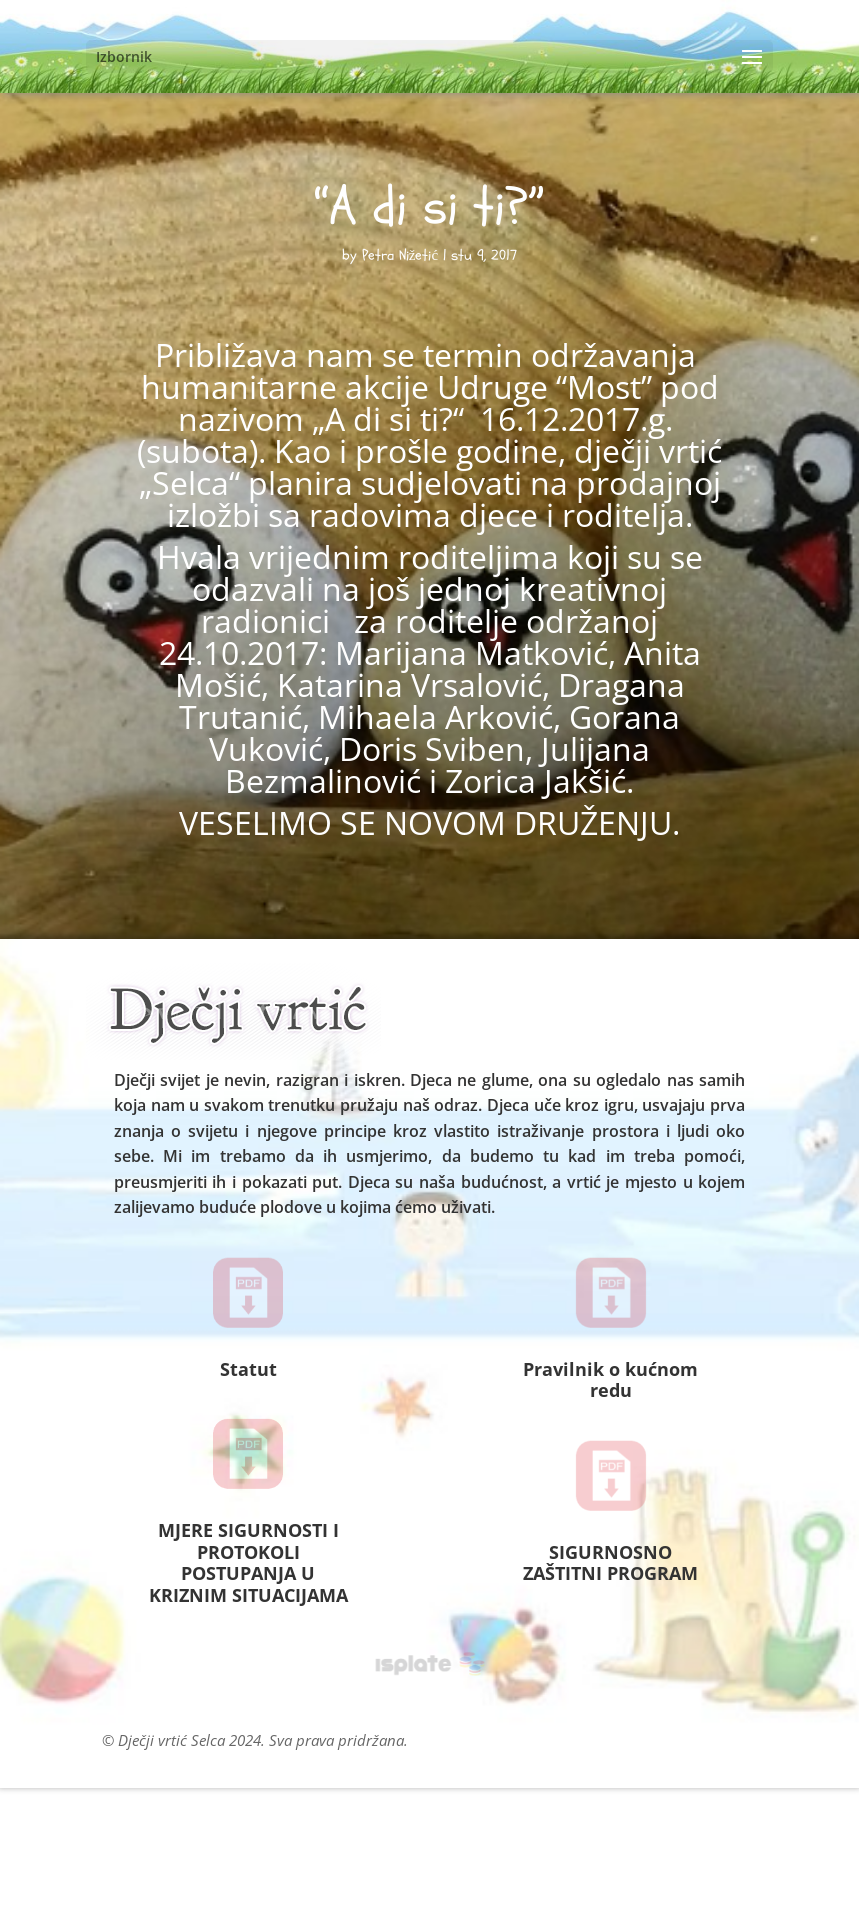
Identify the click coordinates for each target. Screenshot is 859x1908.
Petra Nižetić (400, 255)
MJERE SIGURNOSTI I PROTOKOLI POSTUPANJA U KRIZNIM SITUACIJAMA (248, 1562)
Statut (248, 1369)
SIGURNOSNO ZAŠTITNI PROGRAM (610, 1563)
